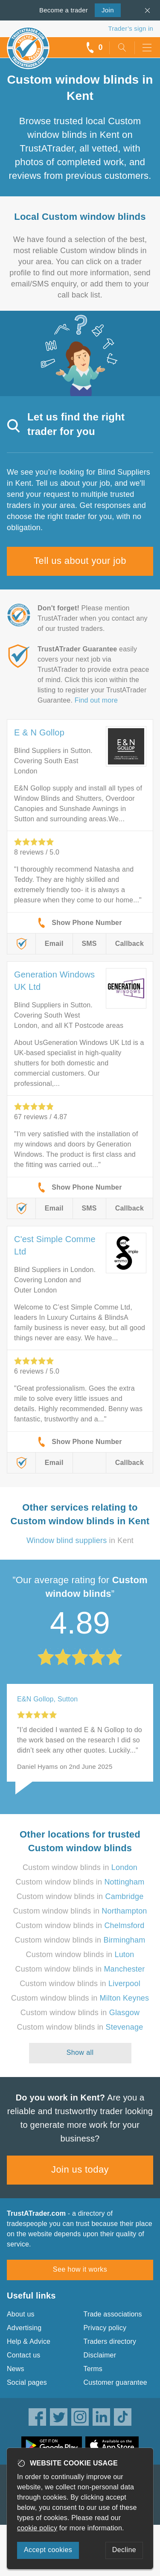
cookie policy (37, 2528)
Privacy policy (105, 2327)
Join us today (80, 2169)
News (15, 2368)
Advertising (24, 2327)
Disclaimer (100, 2355)
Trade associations (113, 2314)
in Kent (80, 1540)
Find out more (96, 700)
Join (104, 9)
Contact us (23, 2355)
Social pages (27, 2382)
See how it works (80, 2269)
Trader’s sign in (130, 28)
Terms (93, 2368)
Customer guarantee (115, 2382)
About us (21, 2314)
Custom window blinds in (80, 1867)
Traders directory (110, 2341)
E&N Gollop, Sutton (47, 1699)
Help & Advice (28, 2341)
